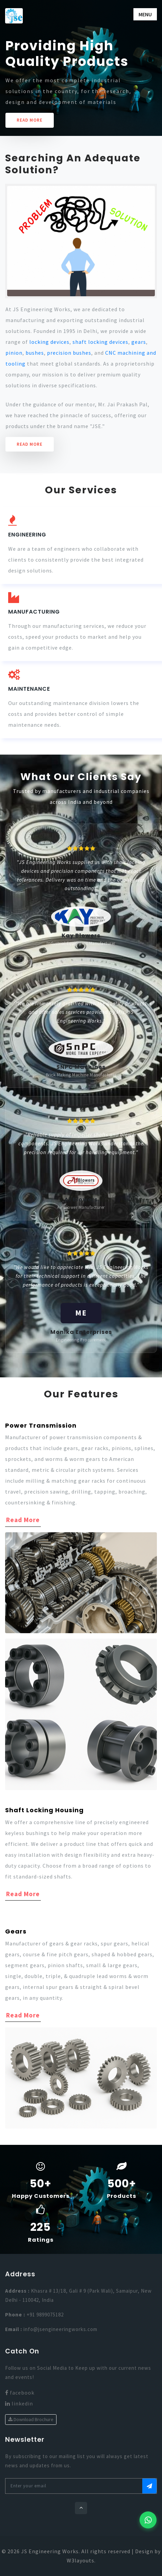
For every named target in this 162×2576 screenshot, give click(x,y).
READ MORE (30, 120)
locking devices (49, 341)
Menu (145, 14)
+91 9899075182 (45, 2314)
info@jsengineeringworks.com (60, 2329)
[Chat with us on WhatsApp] (148, 2519)
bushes (35, 352)
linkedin (19, 2403)
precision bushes (69, 352)
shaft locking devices (100, 341)
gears (138, 341)
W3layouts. (81, 2560)
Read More (30, 444)
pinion (13, 352)
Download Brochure (30, 2419)
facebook (19, 2392)
